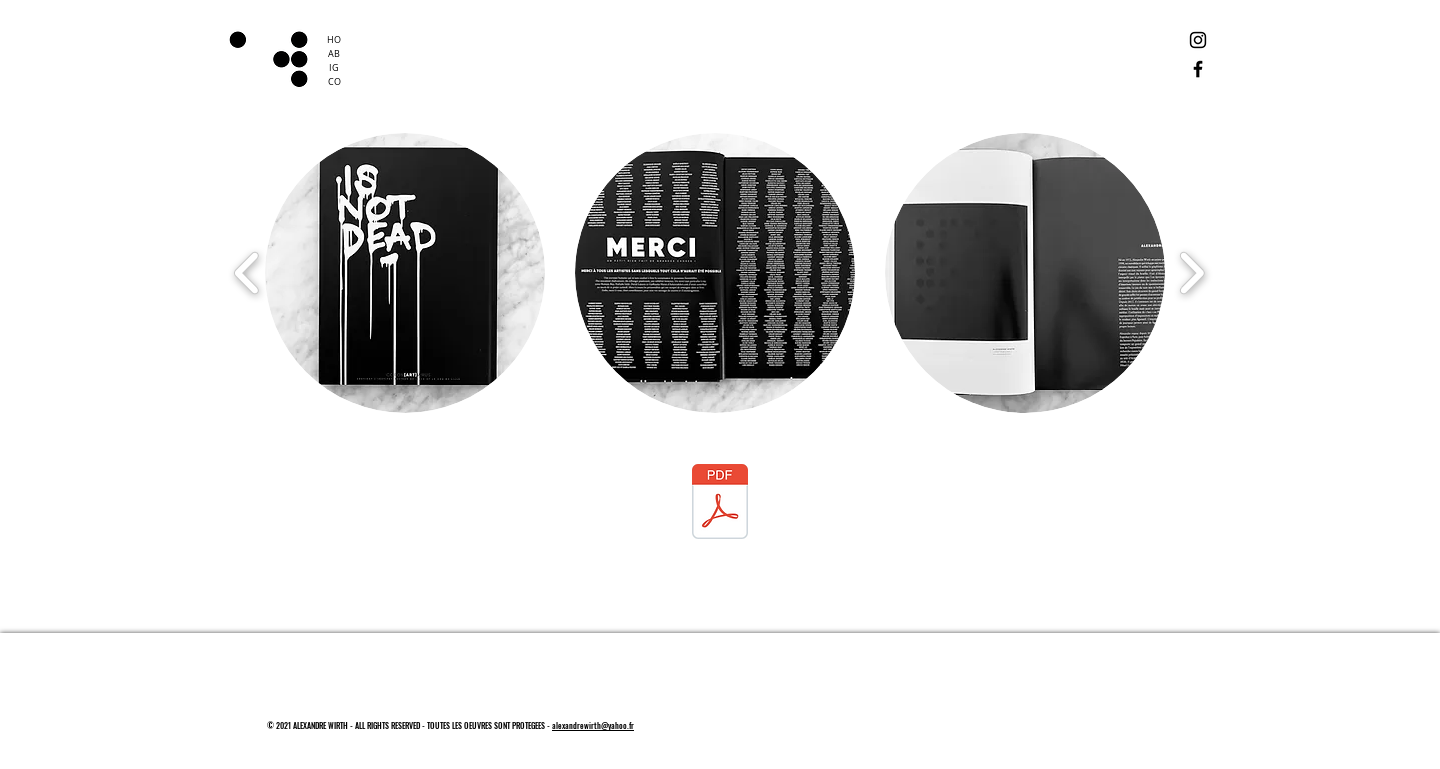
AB (334, 54)
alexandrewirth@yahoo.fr (593, 725)
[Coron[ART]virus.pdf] (720, 504)
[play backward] (247, 273)
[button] (405, 273)
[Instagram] (1198, 40)
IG (334, 68)
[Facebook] (1198, 69)
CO (334, 82)
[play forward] (1191, 273)
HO (334, 40)
